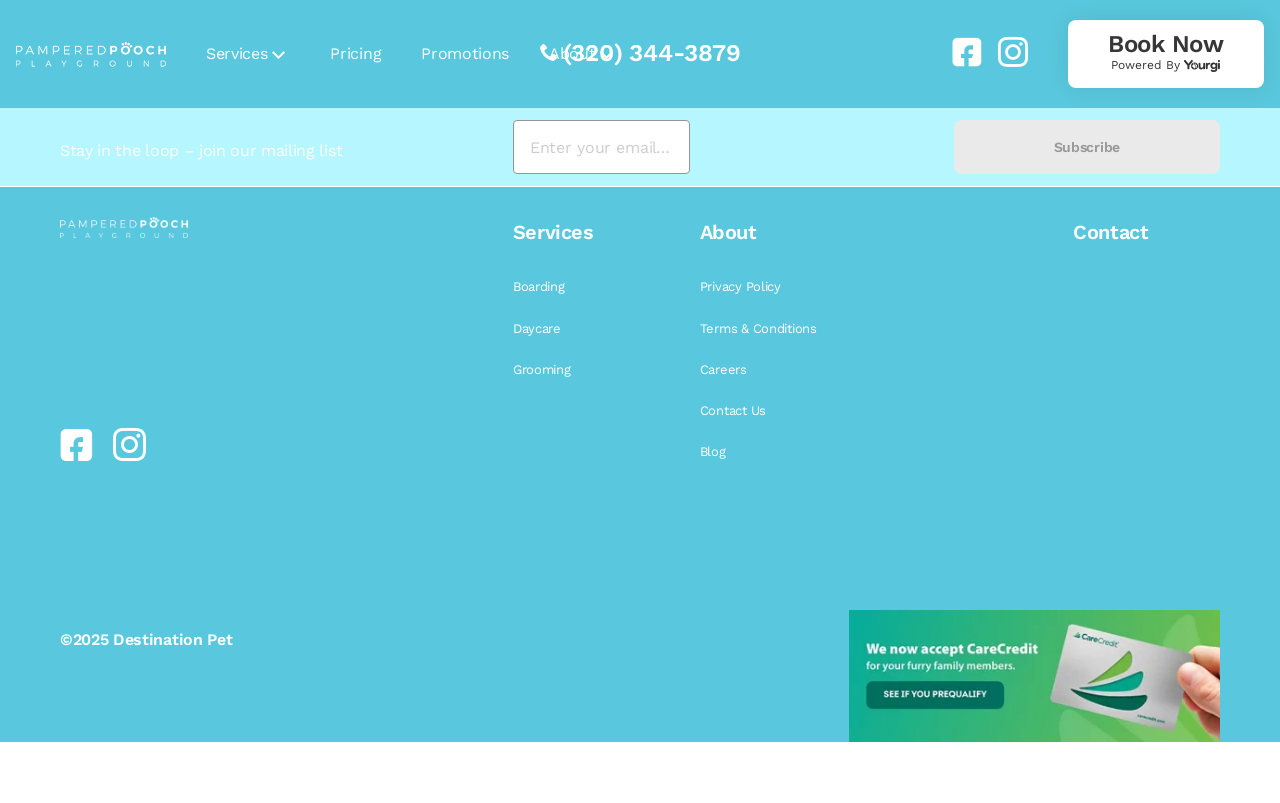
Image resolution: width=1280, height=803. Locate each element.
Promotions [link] (465, 53)
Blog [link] (713, 451)
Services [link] (236, 53)
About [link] (572, 53)
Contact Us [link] (733, 410)
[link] (959, 52)
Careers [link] (723, 369)
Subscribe (1087, 147)
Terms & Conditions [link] (758, 328)
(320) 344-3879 (652, 53)
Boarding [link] (539, 286)
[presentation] (821, 147)
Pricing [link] (355, 53)
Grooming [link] (542, 369)
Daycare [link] (537, 328)
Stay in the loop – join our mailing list (201, 150)
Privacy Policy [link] (740, 286)
